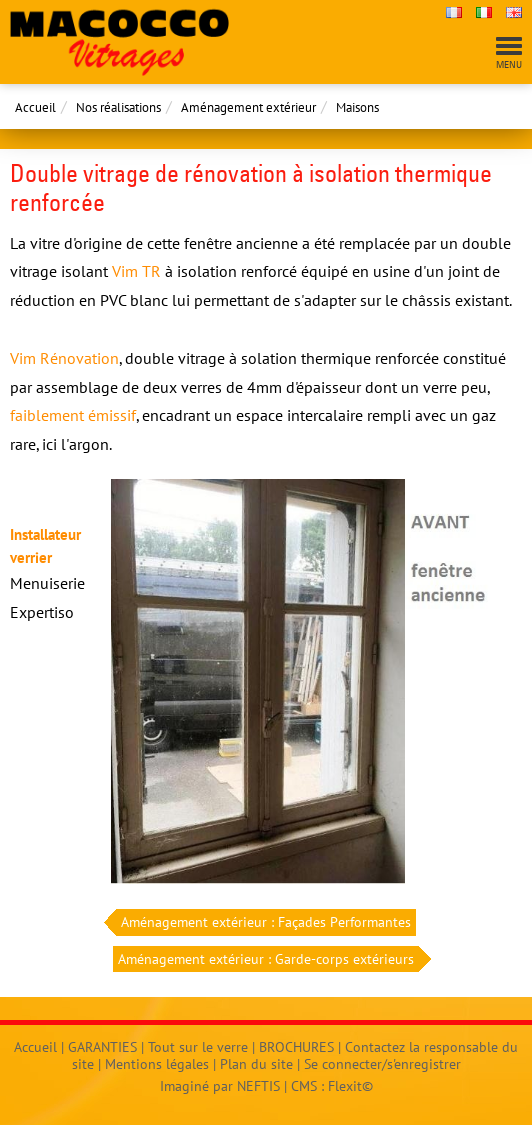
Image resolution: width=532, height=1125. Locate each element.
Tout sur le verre (198, 1047)
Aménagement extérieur (248, 107)
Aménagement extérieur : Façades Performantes (263, 922)
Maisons (357, 107)
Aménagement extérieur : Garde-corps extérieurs (268, 959)
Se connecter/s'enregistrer (382, 1064)
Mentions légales (157, 1064)
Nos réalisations (118, 107)
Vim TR (136, 271)
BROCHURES (296, 1047)
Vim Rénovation (64, 358)
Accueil (35, 107)
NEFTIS (258, 1086)
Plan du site (256, 1064)
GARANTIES (102, 1047)
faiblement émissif (73, 415)
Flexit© (350, 1086)
